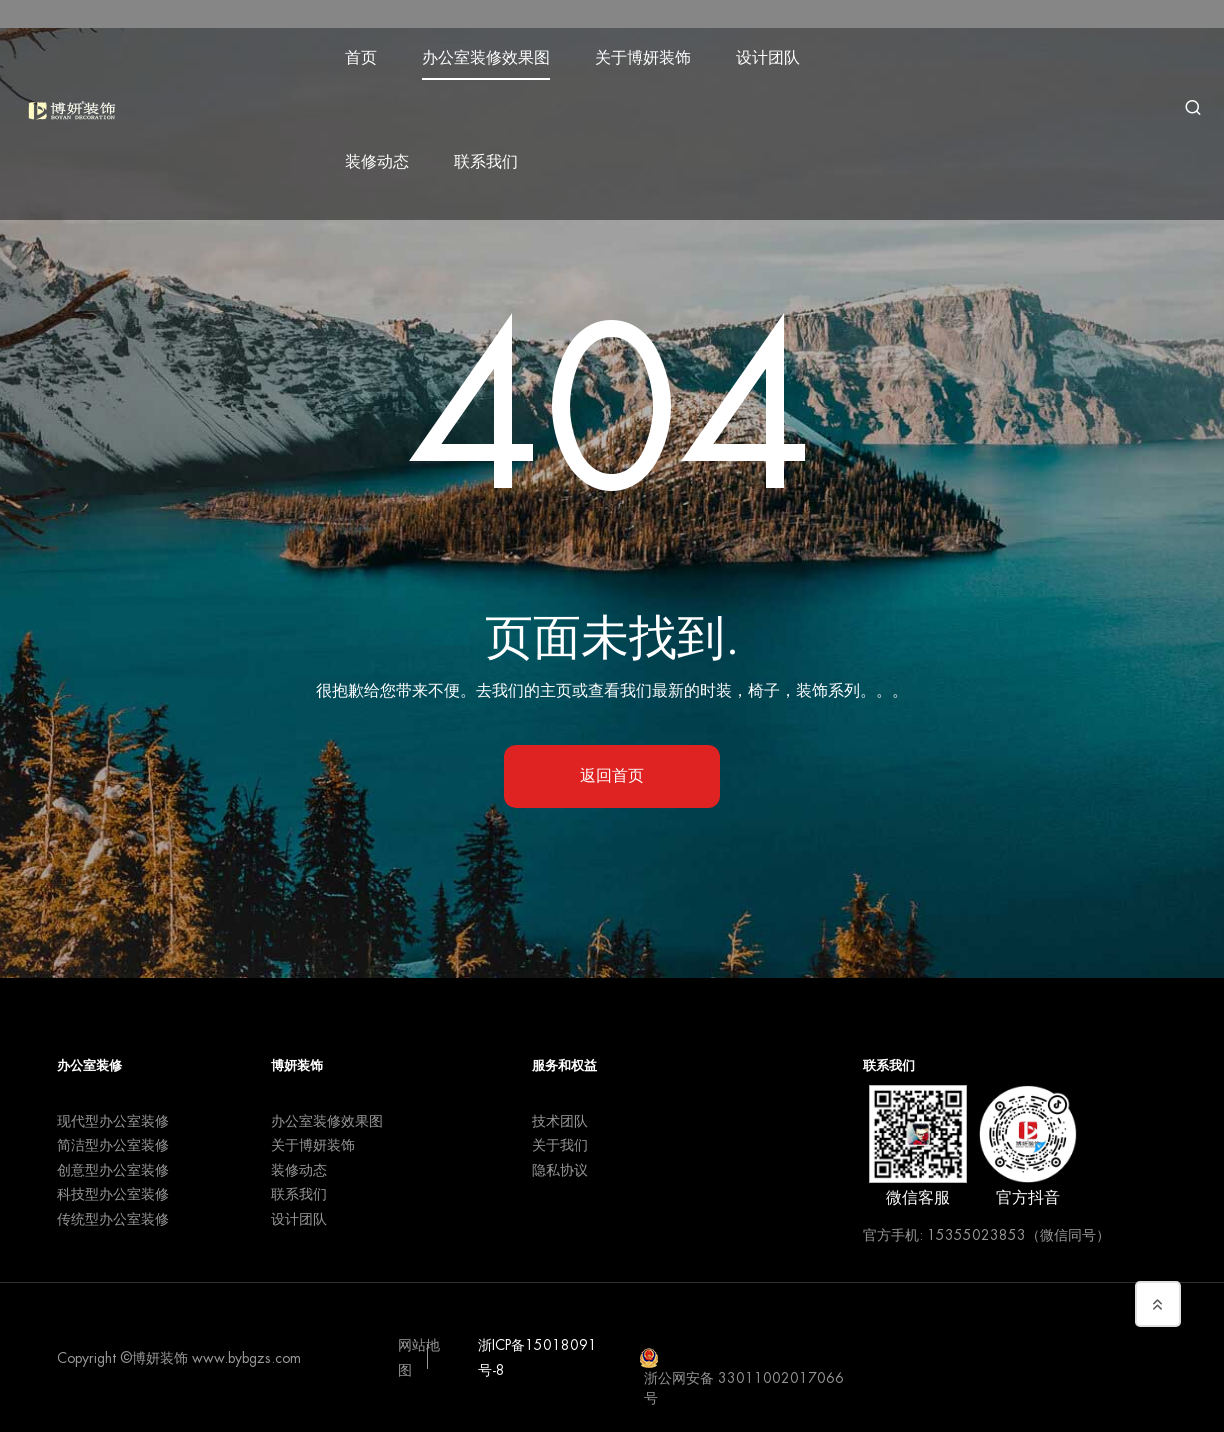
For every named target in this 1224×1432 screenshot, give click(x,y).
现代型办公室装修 (113, 1121)
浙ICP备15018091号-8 (537, 1357)
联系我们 (490, 156)
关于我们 (560, 1145)
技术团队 (560, 1121)
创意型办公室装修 (113, 1170)
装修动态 (381, 156)
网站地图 (419, 1357)
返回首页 (612, 776)
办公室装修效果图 (490, 52)
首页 (365, 52)
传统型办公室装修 (113, 1219)
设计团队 (772, 52)
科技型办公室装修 (113, 1194)
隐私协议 (560, 1170)
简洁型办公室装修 (113, 1145)
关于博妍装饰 (647, 52)
